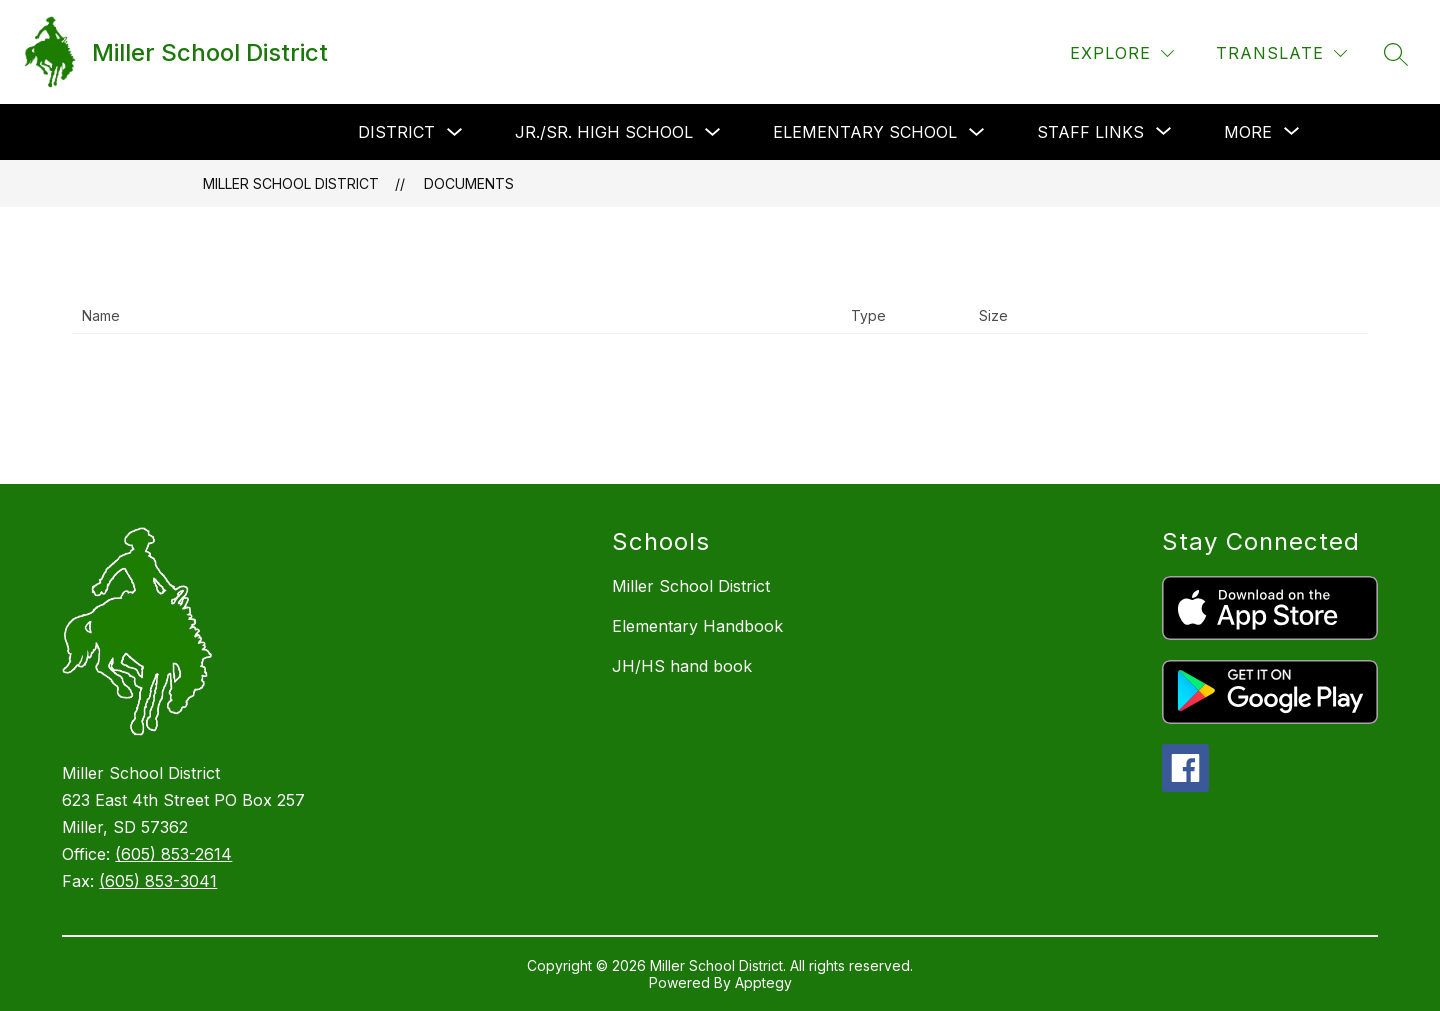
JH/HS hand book (682, 666)
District (396, 132)
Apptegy (763, 982)
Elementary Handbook (697, 626)
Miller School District (291, 183)
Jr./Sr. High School (604, 132)
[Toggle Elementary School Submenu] (977, 132)
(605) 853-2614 (173, 854)
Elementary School (865, 132)
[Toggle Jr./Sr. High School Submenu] (713, 132)
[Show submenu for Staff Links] (1090, 132)
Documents (469, 183)
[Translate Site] (1281, 53)
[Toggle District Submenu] (455, 132)
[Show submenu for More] (1248, 132)
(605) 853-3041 (158, 881)
